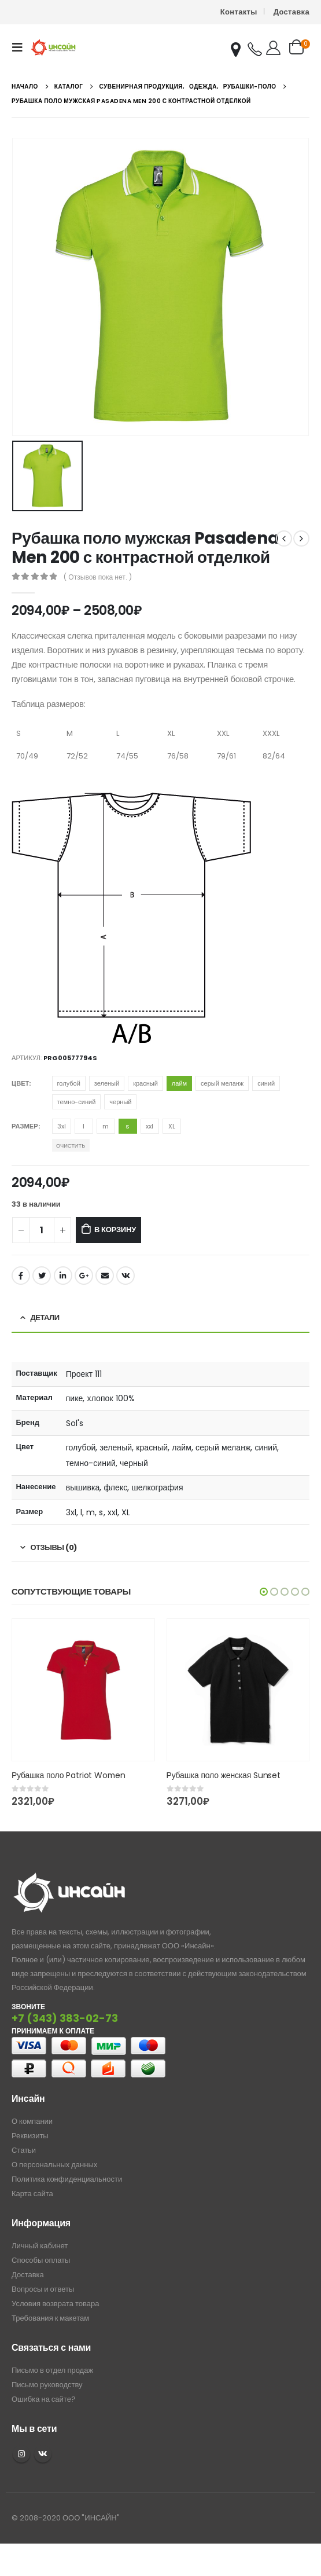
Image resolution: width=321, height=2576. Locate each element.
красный (145, 1083)
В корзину (115, 1229)
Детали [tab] (45, 1317)
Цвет (20, 1083)
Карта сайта (32, 2193)
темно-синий (76, 1101)
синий (266, 1083)
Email (104, 1275)
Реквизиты (30, 2135)
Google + (84, 1275)
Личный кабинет (40, 2245)
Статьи (24, 2150)
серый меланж (222, 1083)
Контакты (238, 11)
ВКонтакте (125, 1275)
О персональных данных (54, 2164)
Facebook (21, 1275)
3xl (61, 1126)
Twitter (41, 1275)
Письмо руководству (47, 2384)
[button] (264, 1592)
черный (120, 1101)
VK (42, 2454)
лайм (179, 1083)
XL (171, 1126)
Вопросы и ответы (43, 2289)
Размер (25, 1126)
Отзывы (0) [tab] (54, 1547)
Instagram (21, 2454)
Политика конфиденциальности (67, 2179)
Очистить (70, 1145)
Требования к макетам (50, 2318)
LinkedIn (63, 1275)
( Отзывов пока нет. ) (97, 577)
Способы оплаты (41, 2260)
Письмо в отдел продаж (52, 2370)
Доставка (291, 11)
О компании (32, 2121)
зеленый (106, 1083)
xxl (149, 1126)
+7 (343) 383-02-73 (65, 2018)
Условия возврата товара (55, 2303)
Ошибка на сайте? (44, 2399)
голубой (68, 1083)
